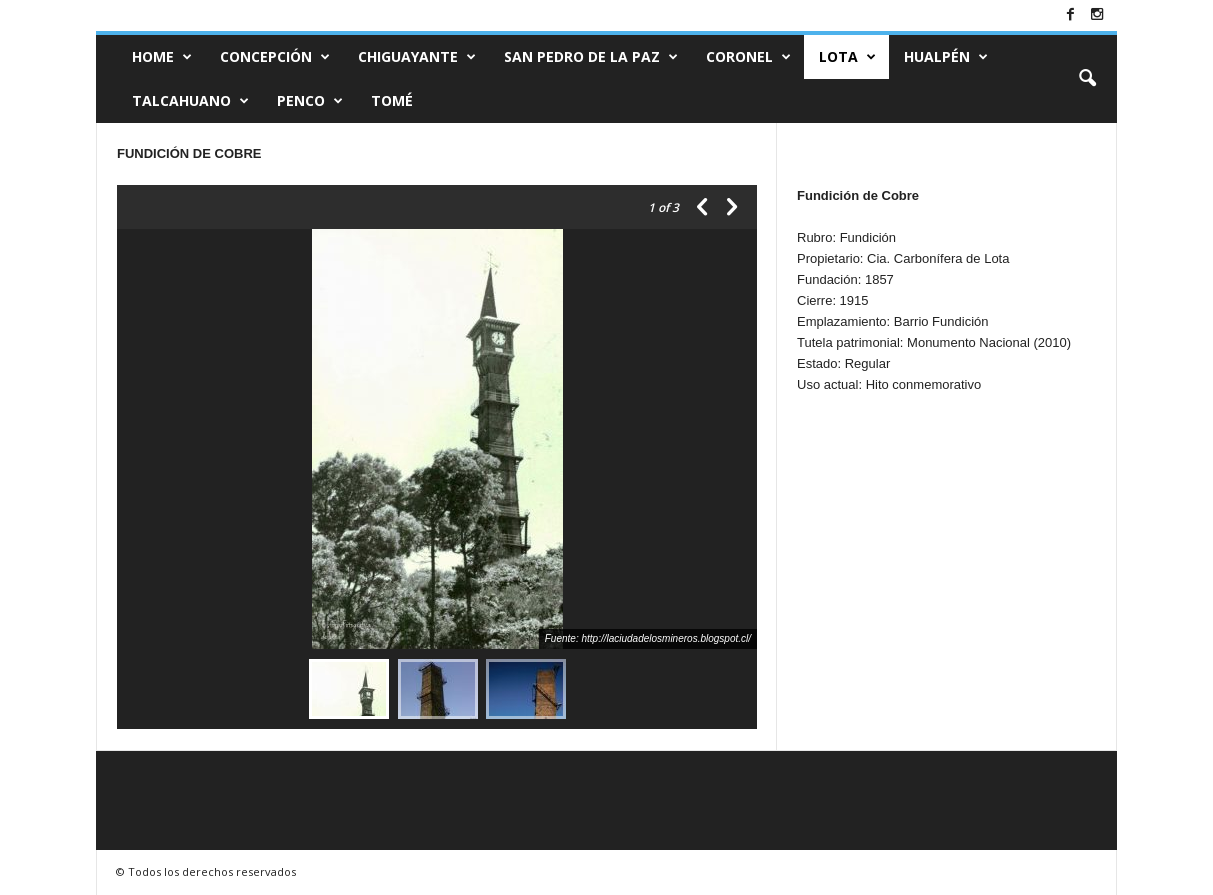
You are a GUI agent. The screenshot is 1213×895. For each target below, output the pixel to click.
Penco (310, 101)
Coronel (748, 57)
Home (162, 57)
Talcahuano (190, 101)
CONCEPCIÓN (275, 57)
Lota (847, 57)
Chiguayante (417, 57)
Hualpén (946, 57)
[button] (1087, 79)
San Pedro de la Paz (591, 57)
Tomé (392, 100)
